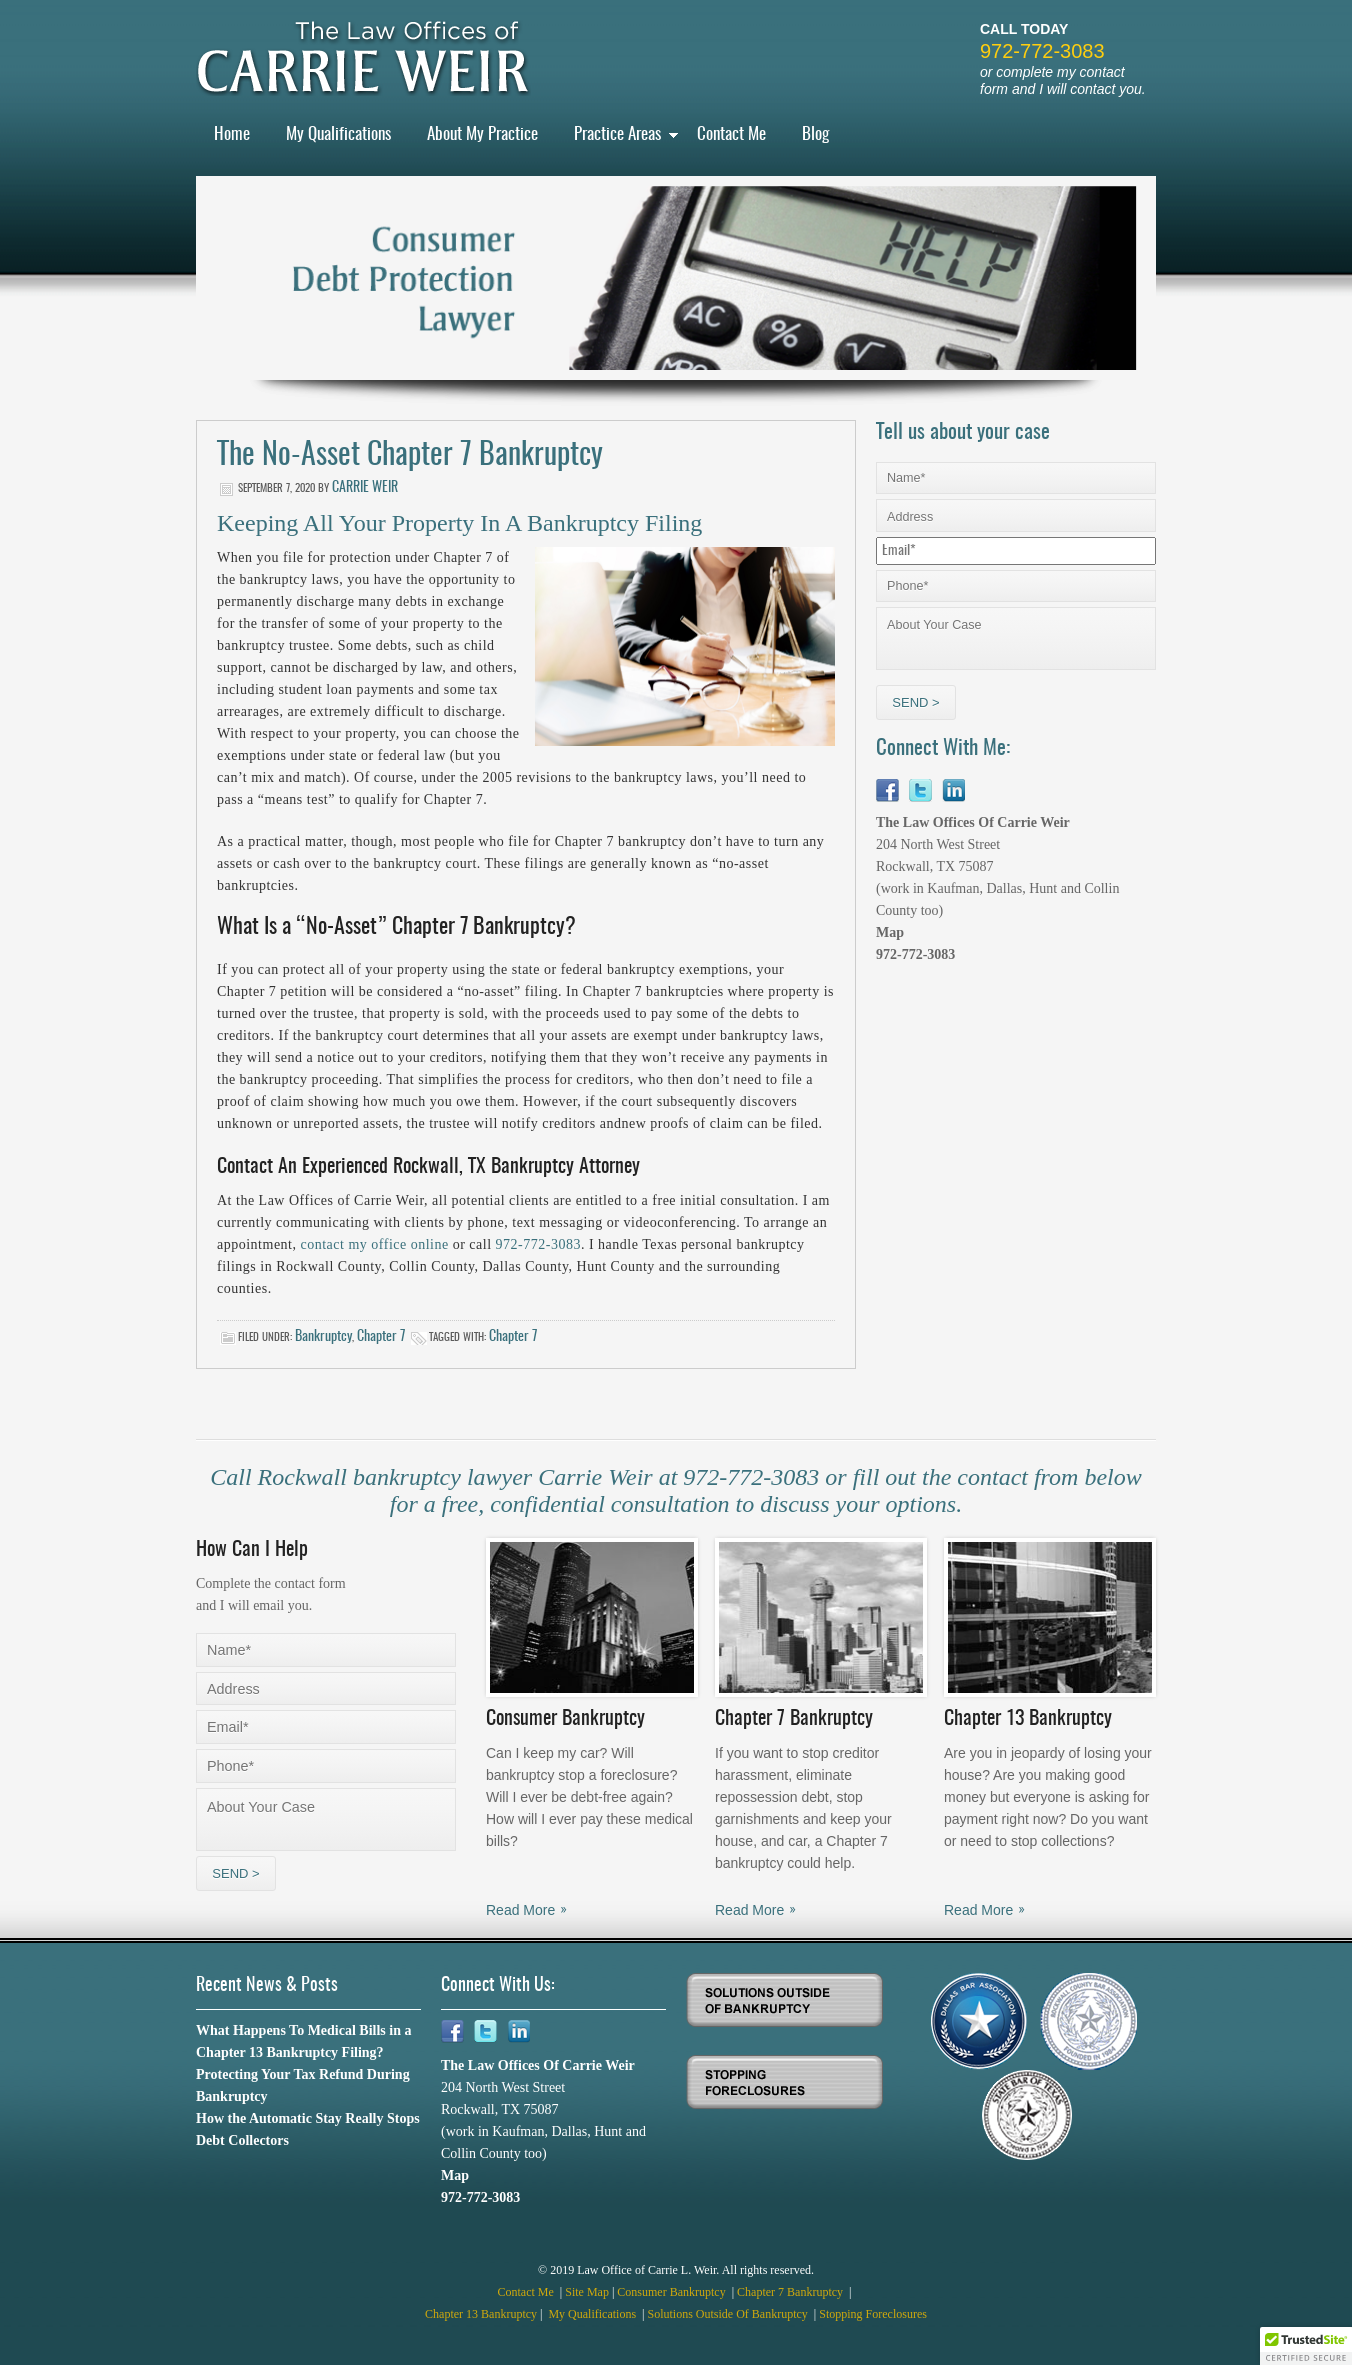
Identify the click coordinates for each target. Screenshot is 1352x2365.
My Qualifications (338, 134)
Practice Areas (617, 134)
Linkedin (953, 790)
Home (232, 134)
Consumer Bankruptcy (672, 2292)
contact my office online (375, 1244)
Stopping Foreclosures (873, 2314)
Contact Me (731, 134)
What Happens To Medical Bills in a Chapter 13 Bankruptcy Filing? (304, 2041)
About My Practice (482, 134)
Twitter (920, 790)
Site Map (587, 2292)
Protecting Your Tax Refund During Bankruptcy (303, 2085)
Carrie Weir (365, 488)
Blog (815, 134)
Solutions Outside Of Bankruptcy (729, 2314)
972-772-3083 (1042, 51)
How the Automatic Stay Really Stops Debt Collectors (308, 2129)
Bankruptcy (323, 1337)
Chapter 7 (381, 1337)
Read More (520, 1910)
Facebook (887, 790)
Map (890, 932)
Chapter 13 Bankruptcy (481, 2314)
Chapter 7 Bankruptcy (791, 2292)
